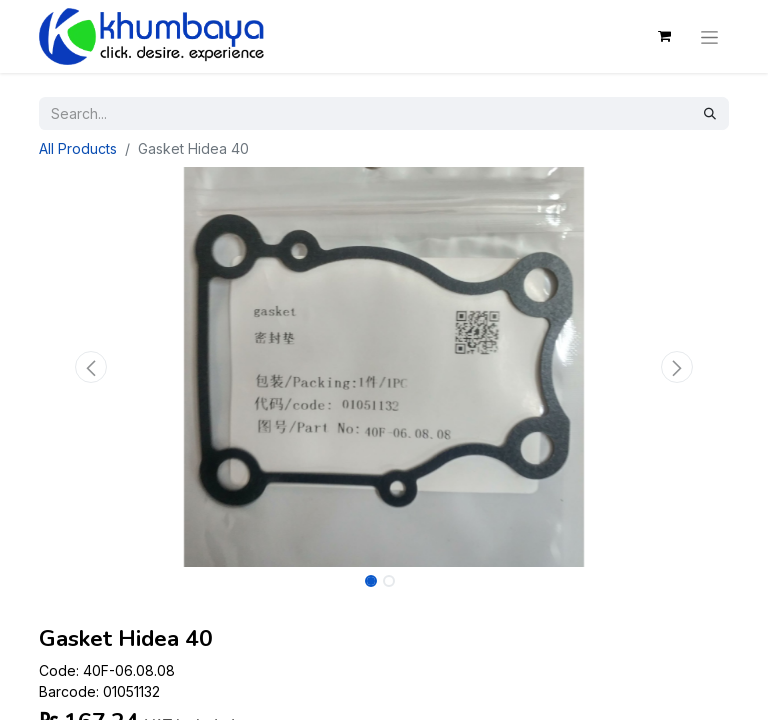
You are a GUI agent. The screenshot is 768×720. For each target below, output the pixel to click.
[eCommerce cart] (664, 36)
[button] (91, 367)
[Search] (710, 113)
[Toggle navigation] (709, 36)
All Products (78, 148)
